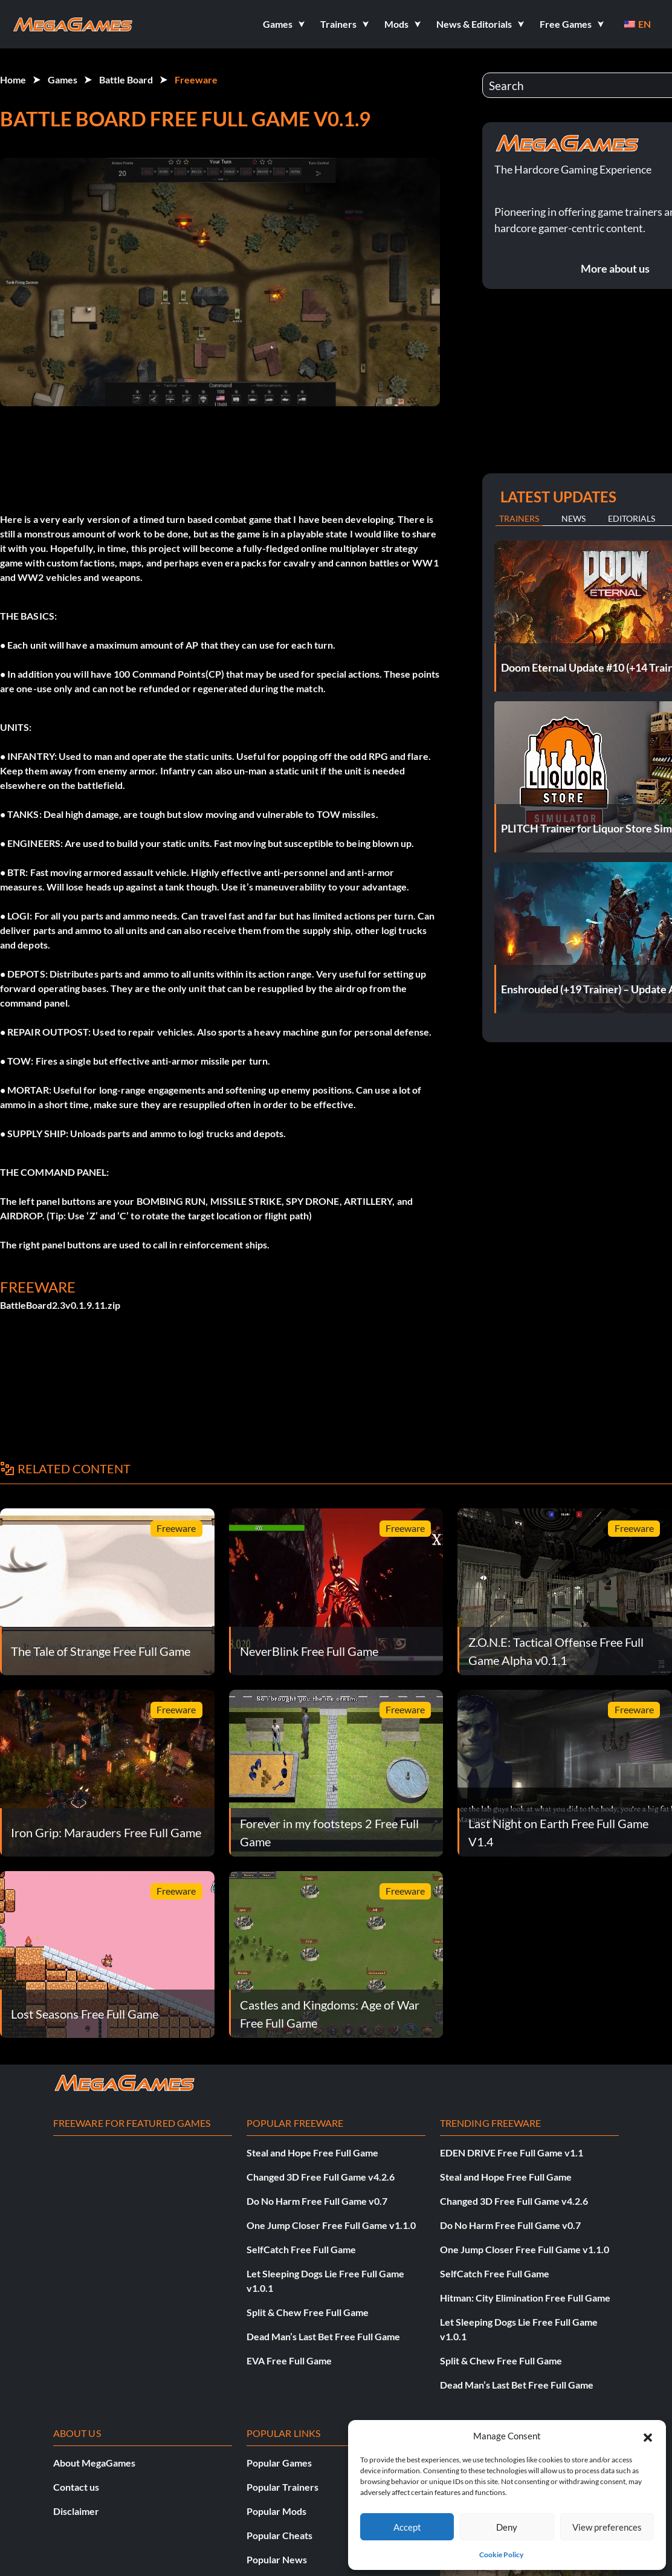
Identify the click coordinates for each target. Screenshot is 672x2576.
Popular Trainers (282, 2487)
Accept (407, 2527)
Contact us (76, 2487)
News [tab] (573, 518)
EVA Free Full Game (289, 2360)
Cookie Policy (501, 2554)
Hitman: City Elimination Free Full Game (525, 2297)
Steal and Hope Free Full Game (312, 2152)
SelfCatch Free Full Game (301, 2249)
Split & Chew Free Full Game (308, 2312)
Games (62, 79)
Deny (506, 2527)
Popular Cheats (279, 2535)
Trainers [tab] (519, 518)
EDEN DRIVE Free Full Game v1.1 (511, 2152)
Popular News (277, 2559)
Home (13, 79)
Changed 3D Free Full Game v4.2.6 (321, 2176)
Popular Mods (276, 2511)
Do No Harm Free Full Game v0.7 (317, 2201)
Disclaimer (76, 2511)
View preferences (607, 2527)
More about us (615, 268)
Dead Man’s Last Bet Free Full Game (323, 2336)
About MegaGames (94, 2462)
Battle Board (126, 79)
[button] (648, 2436)
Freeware (196, 79)
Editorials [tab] (631, 518)
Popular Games (279, 2462)
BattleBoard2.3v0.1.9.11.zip (60, 1305)
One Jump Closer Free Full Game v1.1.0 (331, 2225)
